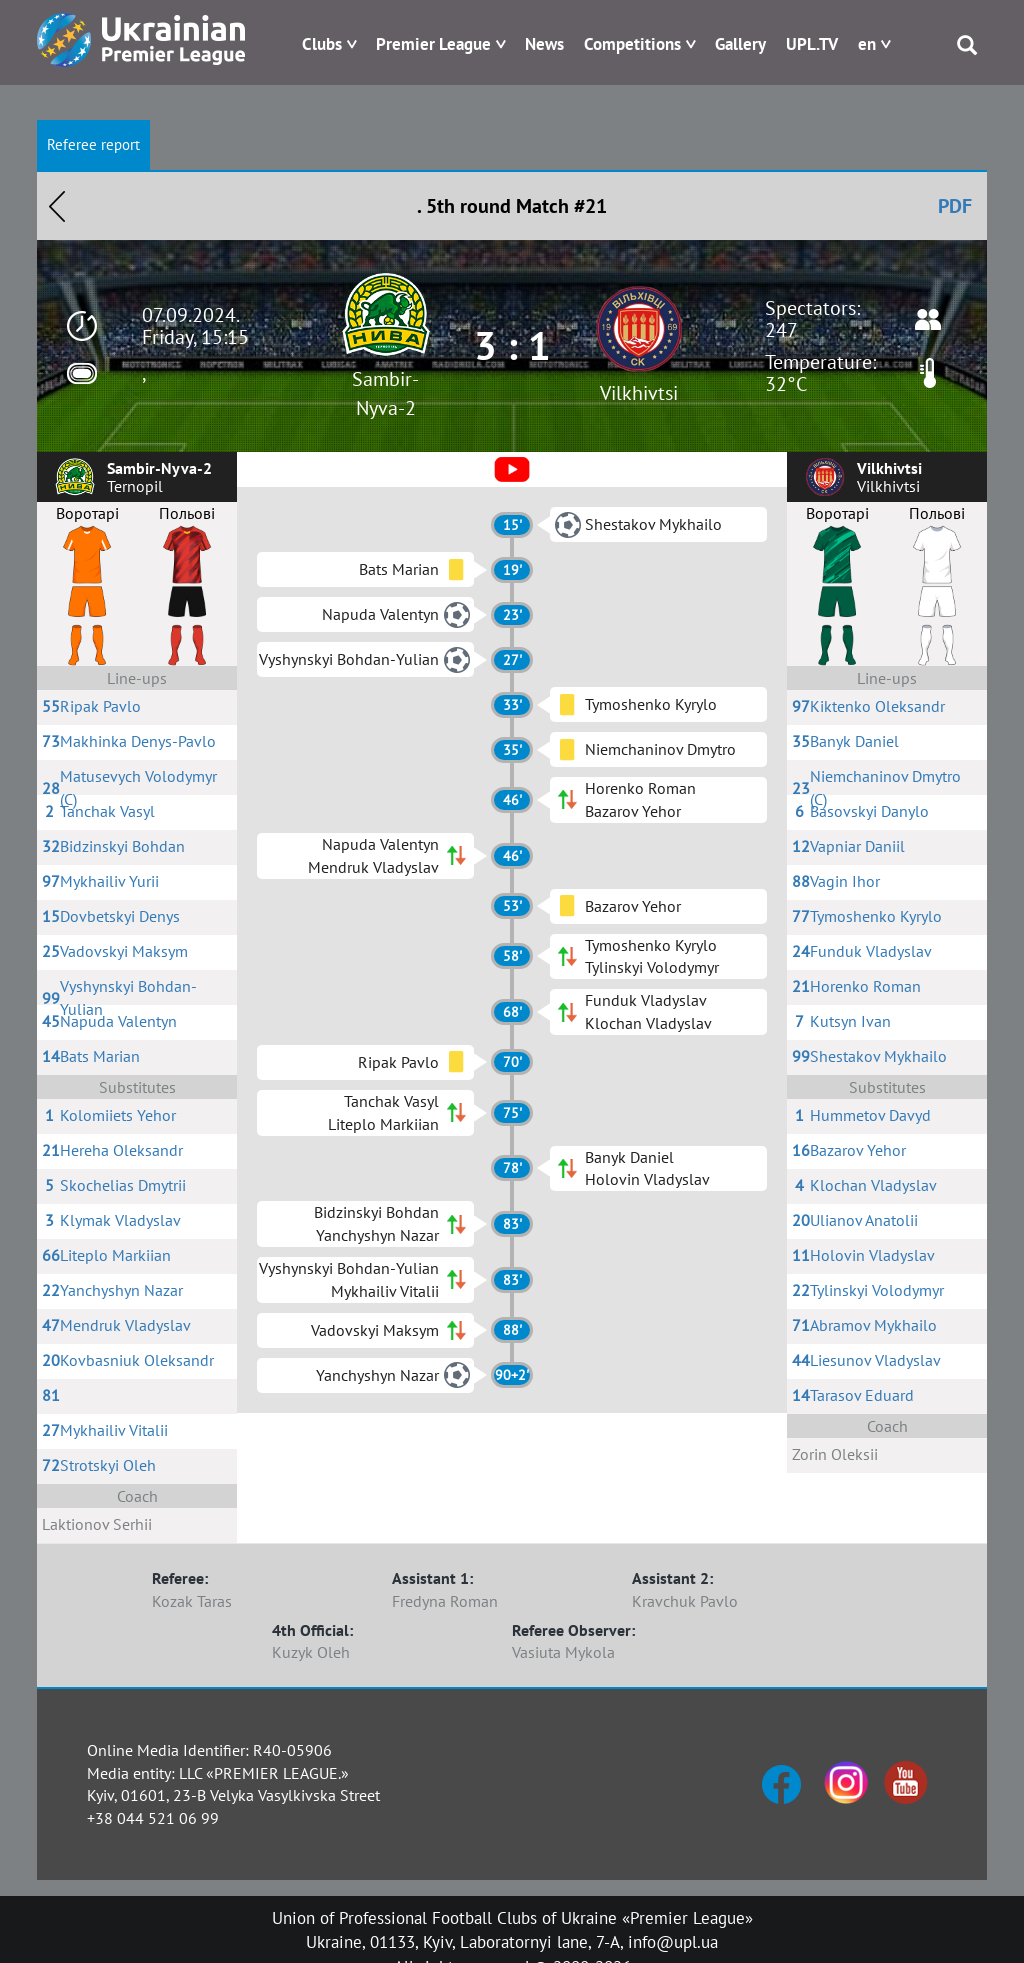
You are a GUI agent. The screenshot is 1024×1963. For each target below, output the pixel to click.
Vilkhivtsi (639, 393)
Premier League (433, 44)
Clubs (322, 44)
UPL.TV (812, 44)
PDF (955, 206)
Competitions (632, 44)
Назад (57, 206)
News (544, 44)
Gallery (740, 44)
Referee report (93, 144)
